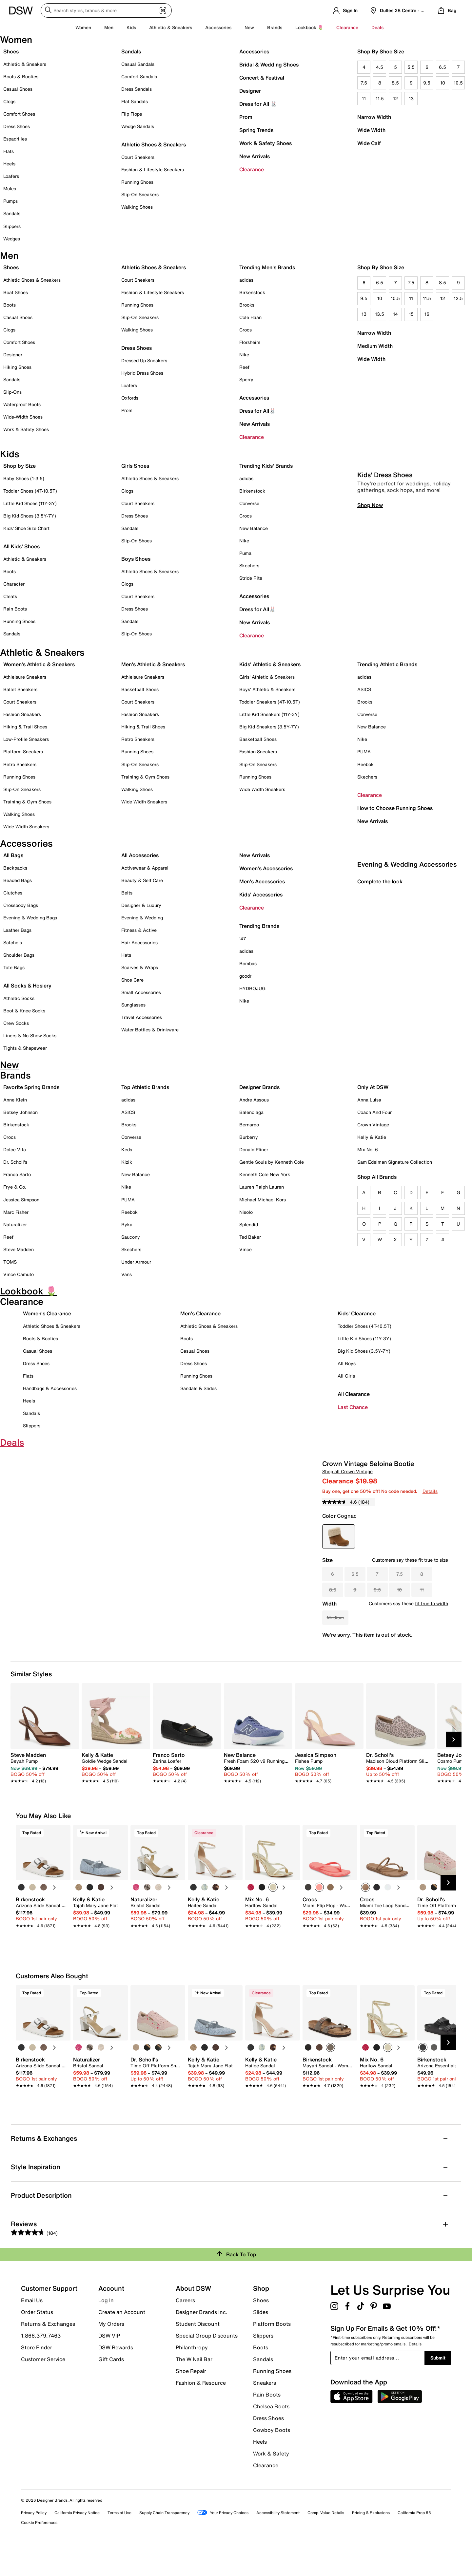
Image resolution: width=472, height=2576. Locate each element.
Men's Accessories (262, 881)
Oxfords (129, 397)
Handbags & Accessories (50, 1388)
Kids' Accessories (261, 894)
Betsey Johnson (20, 1112)
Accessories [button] (218, 27)
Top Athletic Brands (145, 1087)
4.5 (379, 67)
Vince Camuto (18, 1274)
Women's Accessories (266, 868)
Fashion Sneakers (22, 714)
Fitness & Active (139, 930)
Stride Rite (250, 577)
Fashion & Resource (201, 2410)
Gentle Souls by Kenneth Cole (271, 1161)
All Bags (13, 855)
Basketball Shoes (140, 689)
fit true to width (431, 1603)
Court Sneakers (137, 157)
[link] (42, 1796)
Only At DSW (372, 1087)
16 (426, 313)
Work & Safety (271, 2481)
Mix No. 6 (367, 1149)
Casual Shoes (17, 88)
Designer (250, 91)
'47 (242, 938)
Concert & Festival (261, 78)
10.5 (458, 82)
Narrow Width (374, 117)
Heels (9, 163)
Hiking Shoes (17, 367)
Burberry (248, 1137)
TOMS (10, 1261)
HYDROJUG (252, 988)
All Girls (346, 1375)
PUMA (364, 751)
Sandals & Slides (198, 1388)
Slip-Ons (12, 391)
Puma (245, 553)
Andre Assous (254, 1099)
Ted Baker (250, 1236)
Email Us (32, 2328)
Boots (9, 304)
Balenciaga (251, 1112)
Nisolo (246, 1212)
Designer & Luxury (141, 905)
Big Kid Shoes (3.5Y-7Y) (29, 515)
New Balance (253, 528)
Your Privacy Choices (222, 2541)
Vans (126, 1274)
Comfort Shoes (19, 113)
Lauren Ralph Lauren (261, 1186)
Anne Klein (15, 1099)
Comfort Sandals (139, 76)
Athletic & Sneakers (24, 64)
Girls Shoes (135, 466)
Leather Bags (17, 930)
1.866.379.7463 (41, 2363)
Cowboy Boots (271, 2458)
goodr (245, 975)
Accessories (254, 51)
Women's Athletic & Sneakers (39, 664)
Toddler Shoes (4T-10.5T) (30, 490)
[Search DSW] (106, 10)
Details (430, 1491)
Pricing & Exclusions (371, 2540)
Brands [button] (274, 27)
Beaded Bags (17, 880)
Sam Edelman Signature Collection (394, 1161)
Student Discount (198, 2352)
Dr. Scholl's (15, 1161)
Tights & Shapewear (25, 1047)
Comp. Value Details (325, 2540)
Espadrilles (15, 138)
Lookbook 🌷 (309, 27)
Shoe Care (132, 979)
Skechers (249, 565)
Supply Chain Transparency (164, 2540)
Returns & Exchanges (48, 2352)
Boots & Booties (20, 76)
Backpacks (15, 867)
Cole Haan (250, 317)
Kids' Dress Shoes (384, 607)
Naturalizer (15, 1224)
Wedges (11, 238)
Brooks (246, 304)
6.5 (442, 67)
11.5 (380, 98)
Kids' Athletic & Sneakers (270, 664)
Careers (185, 2328)
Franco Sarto (17, 1174)
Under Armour (136, 1261)
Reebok (365, 764)
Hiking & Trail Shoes (25, 726)
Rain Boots (15, 608)
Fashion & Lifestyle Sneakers (152, 169)
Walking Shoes (137, 206)
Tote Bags (14, 967)
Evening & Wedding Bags (30, 917)
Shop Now (370, 637)
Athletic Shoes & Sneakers (153, 144)
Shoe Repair (191, 2399)
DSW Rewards (115, 2375)
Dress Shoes (16, 126)
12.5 (458, 298)
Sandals (11, 213)
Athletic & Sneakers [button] (170, 27)
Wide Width (371, 130)
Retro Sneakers (19, 764)
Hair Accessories (139, 942)
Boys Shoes (135, 559)
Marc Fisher (16, 1212)
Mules (9, 188)
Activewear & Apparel (144, 867)
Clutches (12, 892)
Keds (126, 1149)
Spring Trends (256, 130)
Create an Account (121, 2340)
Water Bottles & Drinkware (150, 1029)
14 (395, 313)
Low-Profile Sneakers (26, 739)
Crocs (245, 329)
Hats (126, 954)
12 (395, 98)
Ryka (126, 1224)
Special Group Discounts (207, 2363)
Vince (245, 1249)
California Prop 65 (414, 2540)
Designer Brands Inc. (201, 2340)
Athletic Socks (18, 998)
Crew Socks (16, 1023)
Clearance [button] (347, 27)
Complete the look (380, 1014)
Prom (245, 117)
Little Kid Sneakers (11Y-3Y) (269, 714)
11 (364, 98)
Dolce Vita (14, 1149)
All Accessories (140, 855)
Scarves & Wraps (139, 967)
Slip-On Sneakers (140, 194)
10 (442, 82)
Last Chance (353, 1407)
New (249, 27)
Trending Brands (259, 926)
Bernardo (249, 1124)
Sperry (246, 379)
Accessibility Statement (278, 2540)
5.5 (411, 67)
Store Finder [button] (36, 2375)
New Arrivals (254, 156)
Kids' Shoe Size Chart (26, 528)
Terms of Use (119, 2540)
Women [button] (83, 27)
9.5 (426, 82)
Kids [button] (131, 27)
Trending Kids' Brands (266, 466)
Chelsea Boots (271, 2434)
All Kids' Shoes (21, 546)
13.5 (379, 313)
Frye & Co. (14, 1186)
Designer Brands (259, 1087)
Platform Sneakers (23, 751)
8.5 (395, 82)
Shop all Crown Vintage (347, 1471)
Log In (106, 2328)
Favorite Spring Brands (31, 1087)
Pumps (10, 200)
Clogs (9, 101)
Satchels (12, 942)
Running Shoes (137, 182)
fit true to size (433, 1559)
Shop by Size (19, 466)
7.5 (364, 82)
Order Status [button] (37, 2340)
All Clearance (354, 1394)
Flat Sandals (134, 101)
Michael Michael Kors (262, 1199)
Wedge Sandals (137, 126)
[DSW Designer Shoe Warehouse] (21, 10)
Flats (8, 151)
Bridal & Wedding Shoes (269, 64)
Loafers (11, 176)
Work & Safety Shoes (265, 143)
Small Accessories (141, 992)
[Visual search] (163, 11)
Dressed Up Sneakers (144, 360)
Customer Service (43, 2386)
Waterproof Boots (22, 404)
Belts (126, 892)
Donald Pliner (253, 1149)
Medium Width (375, 346)
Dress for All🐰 (257, 411)
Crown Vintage (373, 1124)
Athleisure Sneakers (24, 676)
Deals (377, 27)
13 (411, 98)
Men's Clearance (200, 1313)
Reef (244, 367)
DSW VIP (109, 2363)
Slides (260, 2340)
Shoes (11, 51)
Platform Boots (272, 2352)
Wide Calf (369, 143)
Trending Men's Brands (267, 267)
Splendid (248, 1224)
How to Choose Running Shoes (395, 808)
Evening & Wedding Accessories (407, 996)
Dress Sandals (136, 88)
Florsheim (249, 342)
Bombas (248, 963)
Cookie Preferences (39, 2550)
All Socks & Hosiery (27, 985)
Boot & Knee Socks (24, 1010)
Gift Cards (111, 2386)
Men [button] (108, 27)
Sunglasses (133, 1004)
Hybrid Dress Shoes (142, 372)
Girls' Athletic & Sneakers (267, 676)
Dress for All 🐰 (258, 104)
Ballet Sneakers (20, 689)
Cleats (10, 596)
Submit (437, 2385)
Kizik (126, 1161)
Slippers (12, 226)
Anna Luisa (369, 1099)
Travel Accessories (141, 1017)
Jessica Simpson (21, 1199)
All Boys (347, 1363)
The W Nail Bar (194, 2387)
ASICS (364, 689)
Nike (244, 354)
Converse (249, 503)
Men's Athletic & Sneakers (153, 664)
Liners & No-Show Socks (29, 1035)
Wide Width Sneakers (26, 826)
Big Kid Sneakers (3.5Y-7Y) (269, 726)
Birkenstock (252, 292)
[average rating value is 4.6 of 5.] (340, 1502)
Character (14, 583)
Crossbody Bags (20, 905)
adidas (246, 279)
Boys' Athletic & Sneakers (267, 689)
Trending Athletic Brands (387, 664)
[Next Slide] (454, 1767)
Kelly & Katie (371, 1137)
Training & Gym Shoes (27, 801)
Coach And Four (374, 1112)
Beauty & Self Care (142, 880)
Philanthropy (192, 2375)
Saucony (130, 1236)
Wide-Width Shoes (23, 416)
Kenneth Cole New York (264, 1174)
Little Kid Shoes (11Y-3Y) (30, 503)
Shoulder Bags (18, 954)
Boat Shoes (15, 292)
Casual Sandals (137, 64)
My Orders (111, 2352)
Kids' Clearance (357, 1313)
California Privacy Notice (77, 2540)
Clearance (251, 169)
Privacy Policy (34, 2540)
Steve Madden (18, 1249)
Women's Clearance (47, 1313)
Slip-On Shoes (136, 540)
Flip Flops (131, 113)
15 (411, 313)
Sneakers (264, 2411)
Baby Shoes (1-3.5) (23, 478)
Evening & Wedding (142, 917)
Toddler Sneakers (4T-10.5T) (269, 701)
